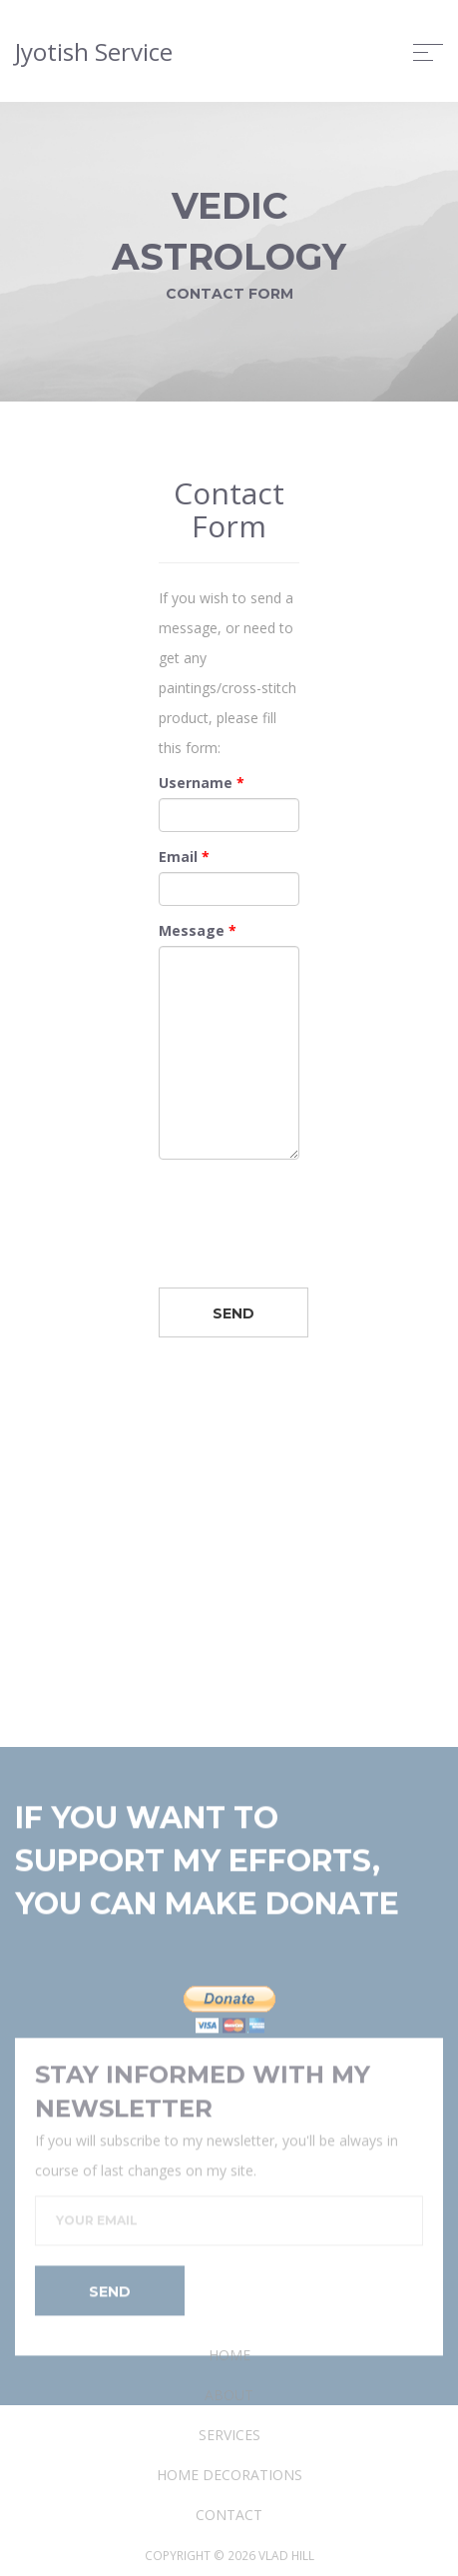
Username (201, 785)
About (229, 2476)
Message (197, 933)
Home (229, 2436)
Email (184, 859)
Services (229, 2516)
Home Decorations (229, 2556)
